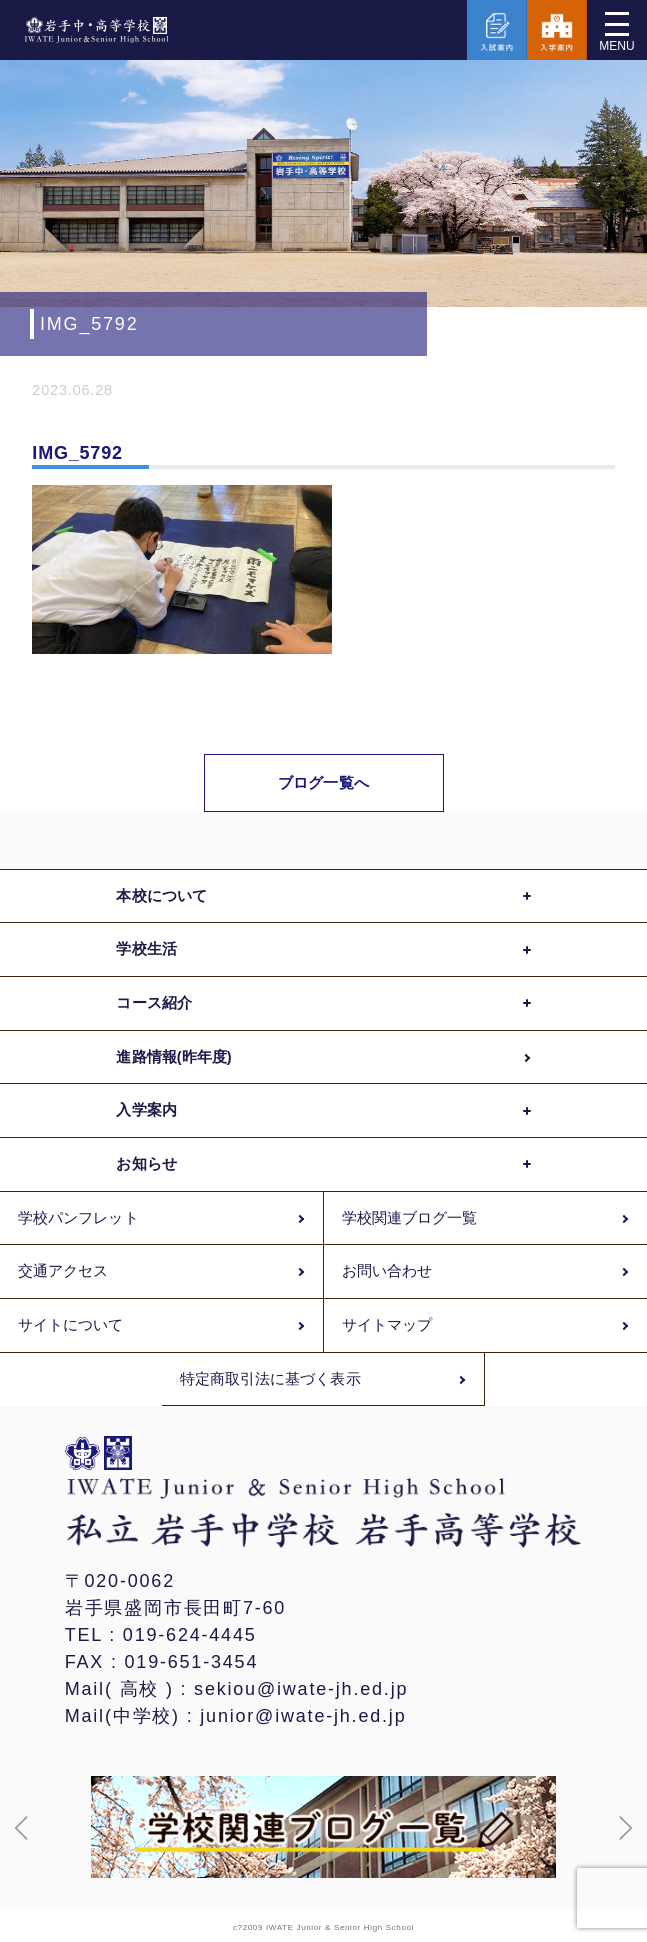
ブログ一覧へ (323, 782)
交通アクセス (63, 1271)
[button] (22, 1828)
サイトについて (71, 1325)
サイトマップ (387, 1325)
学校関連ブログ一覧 (410, 1218)
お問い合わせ (387, 1271)
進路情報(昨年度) (173, 1057)
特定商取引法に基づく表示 (270, 1379)
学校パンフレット (78, 1218)
